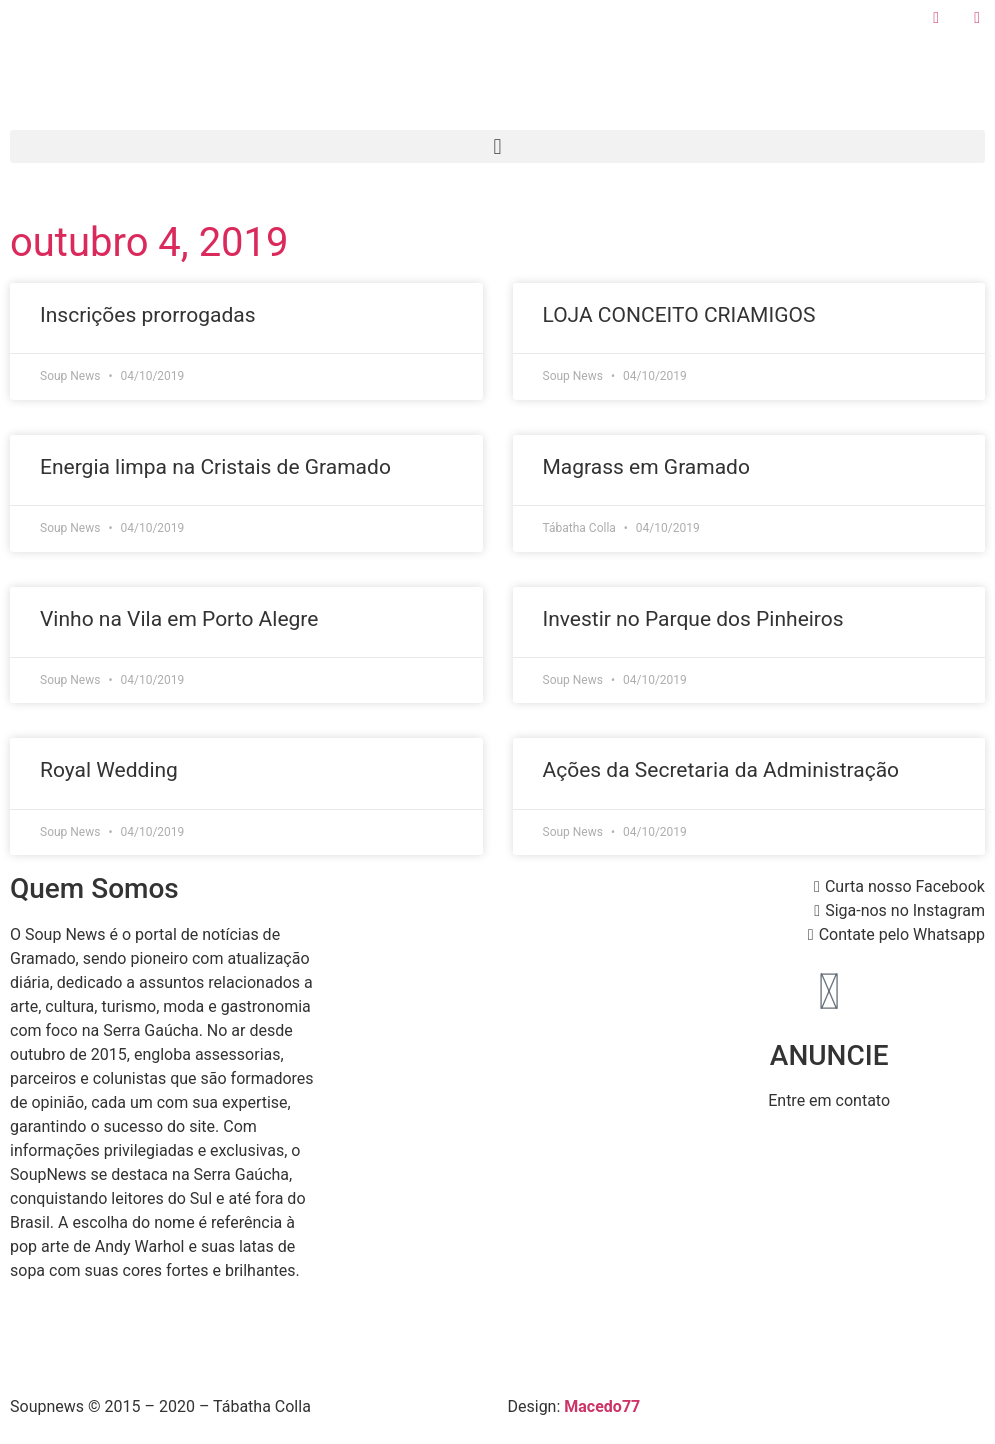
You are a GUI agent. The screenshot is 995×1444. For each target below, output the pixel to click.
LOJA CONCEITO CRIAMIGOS (679, 315)
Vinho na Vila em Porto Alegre (179, 619)
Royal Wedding (109, 770)
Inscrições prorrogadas (148, 315)
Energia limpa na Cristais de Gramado (215, 467)
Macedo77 (602, 1406)
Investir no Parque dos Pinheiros (693, 619)
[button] (497, 146)
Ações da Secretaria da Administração (721, 770)
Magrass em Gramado (646, 467)
